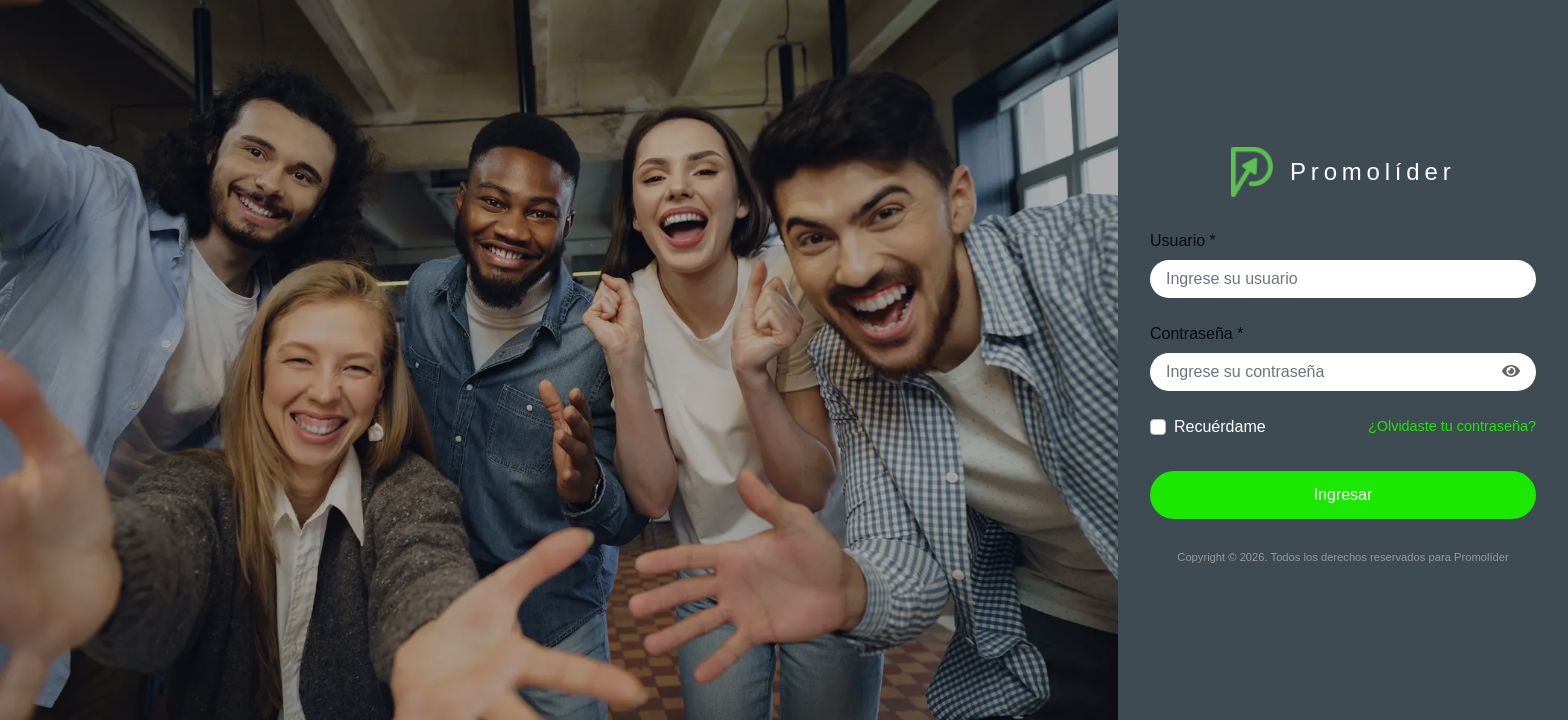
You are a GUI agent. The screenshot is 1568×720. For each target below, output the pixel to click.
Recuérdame (1220, 426)
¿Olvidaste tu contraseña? (1452, 426)
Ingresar (1343, 494)
